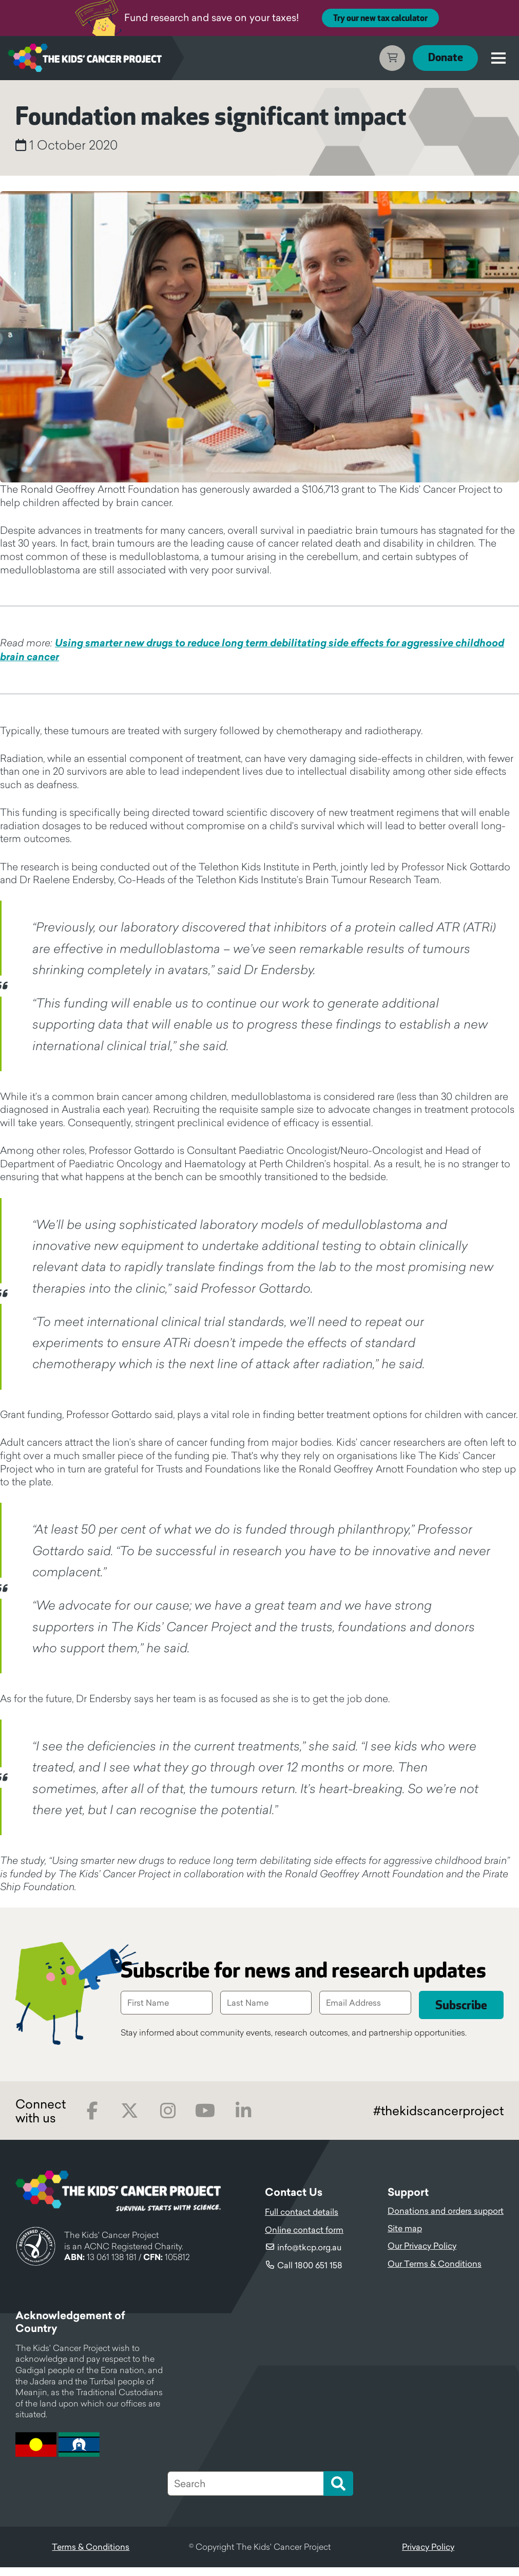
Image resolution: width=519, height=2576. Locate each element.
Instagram (168, 2119)
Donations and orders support (446, 2219)
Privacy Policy (428, 2556)
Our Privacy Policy (422, 2255)
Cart (392, 58)
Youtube (205, 2119)
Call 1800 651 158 (309, 2274)
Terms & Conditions (90, 2556)
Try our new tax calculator (380, 18)
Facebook (92, 2119)
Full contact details (301, 2221)
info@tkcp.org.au (309, 2256)
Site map (405, 2237)
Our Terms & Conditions (435, 2272)
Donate (445, 58)
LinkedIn (243, 2119)
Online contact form (304, 2238)
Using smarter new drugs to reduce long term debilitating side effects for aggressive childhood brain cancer (252, 650)
